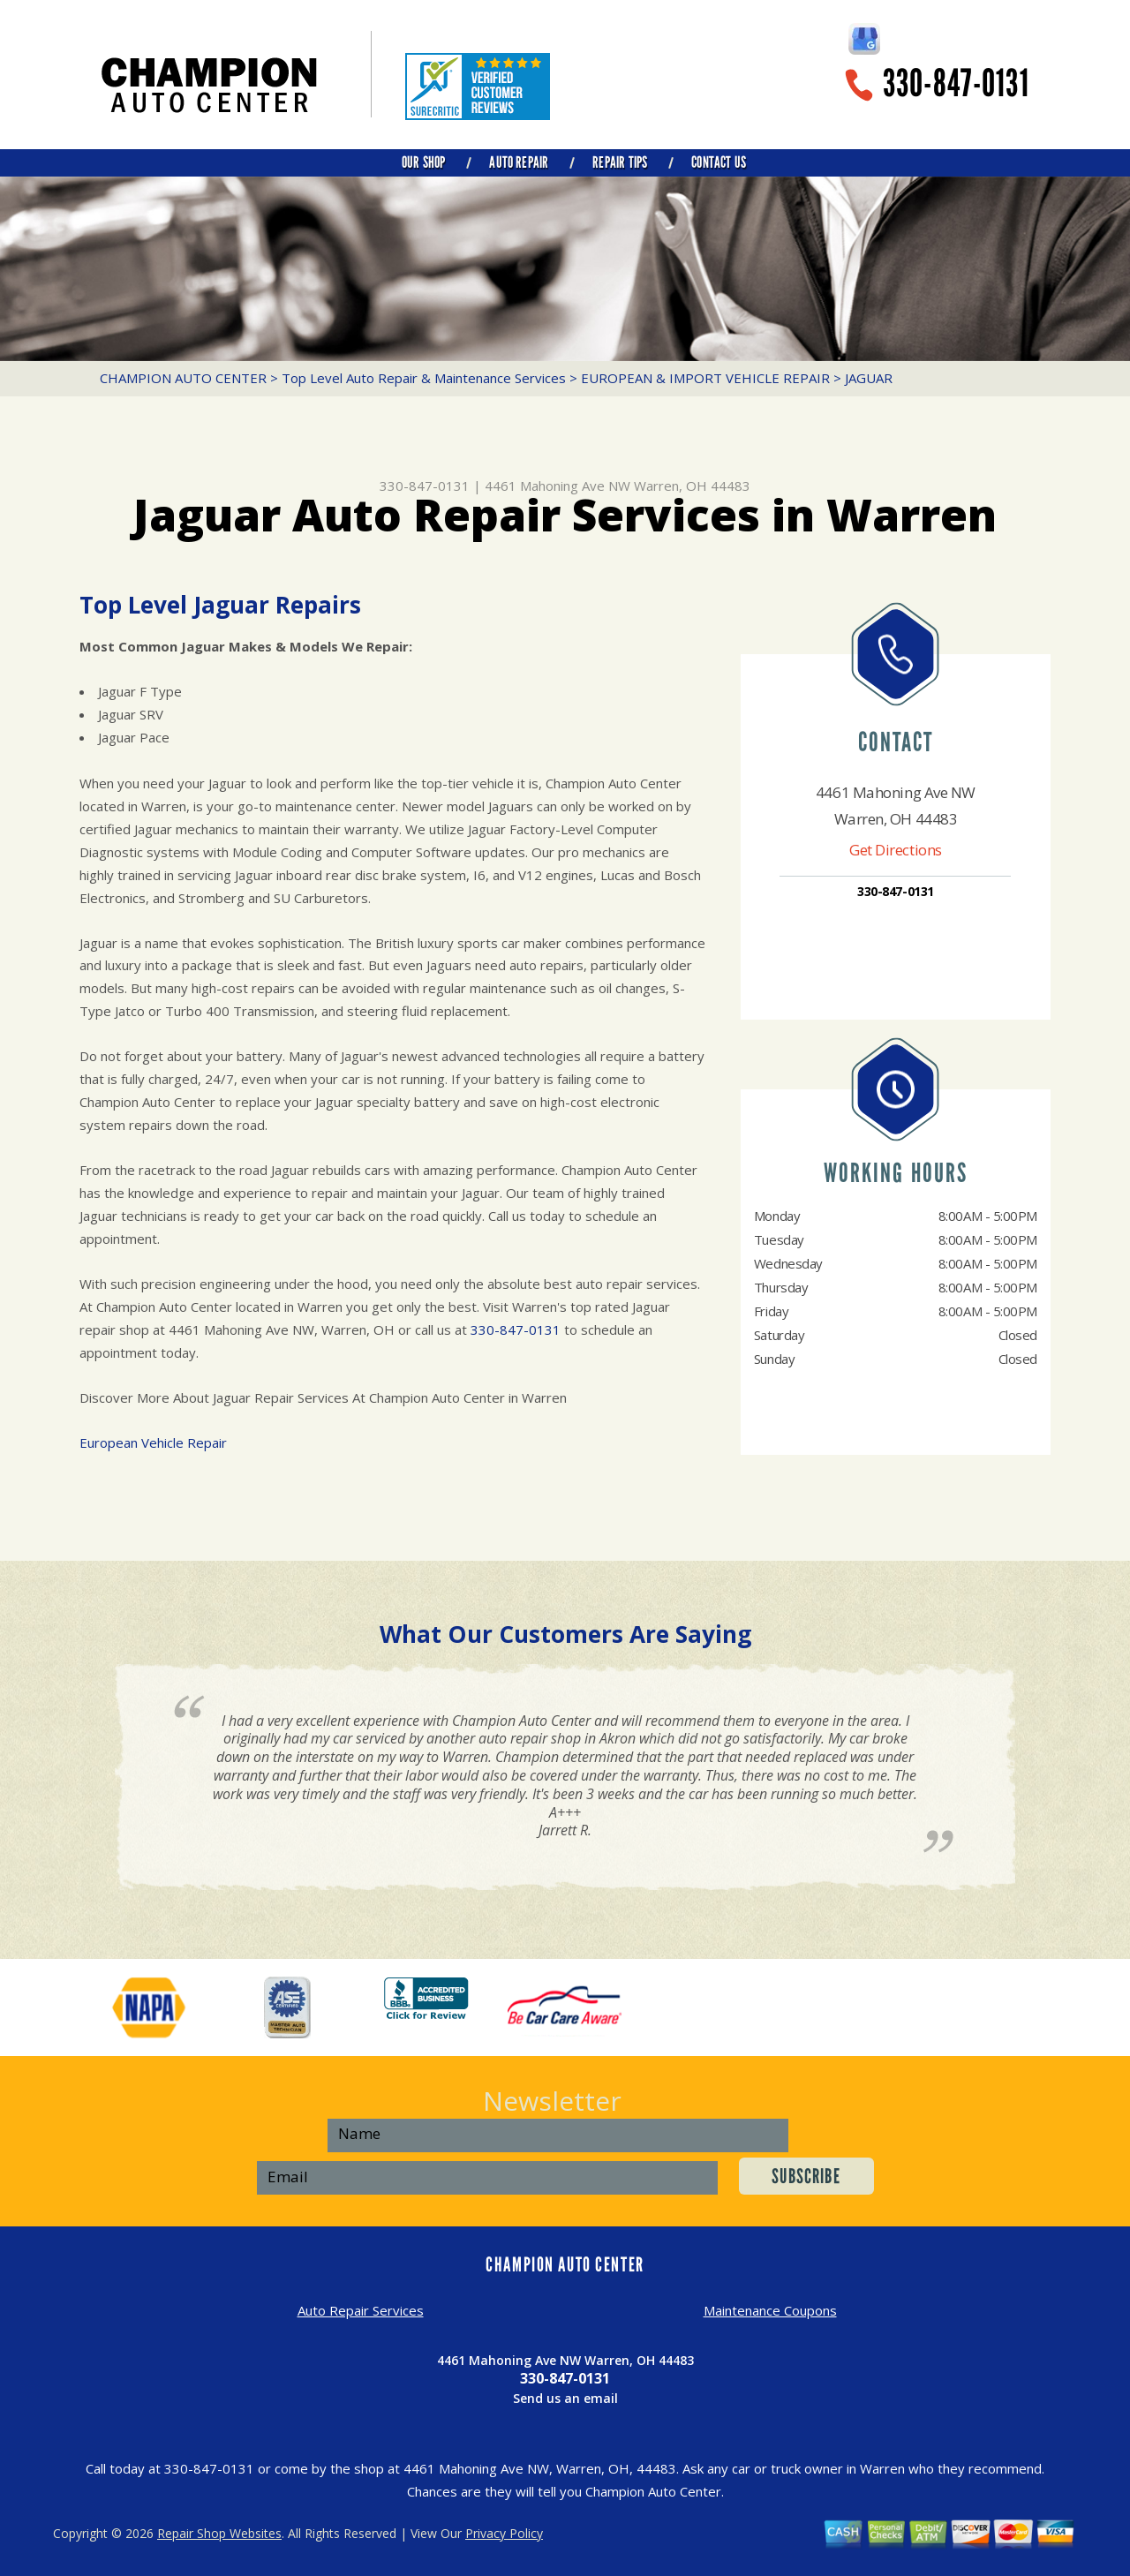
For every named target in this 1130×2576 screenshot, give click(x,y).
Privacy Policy (504, 2533)
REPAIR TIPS (619, 162)
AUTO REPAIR (518, 162)
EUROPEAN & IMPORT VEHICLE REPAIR (705, 378)
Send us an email (565, 2398)
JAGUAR (869, 378)
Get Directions (895, 850)
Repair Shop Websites (219, 2533)
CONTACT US (718, 162)
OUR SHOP (423, 162)
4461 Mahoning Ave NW (557, 485)
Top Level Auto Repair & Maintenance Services (424, 378)
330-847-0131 (956, 83)
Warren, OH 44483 (692, 485)
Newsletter (552, 2101)
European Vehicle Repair (153, 1442)
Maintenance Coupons (770, 2310)
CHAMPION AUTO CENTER (183, 378)
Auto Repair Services (361, 2310)
